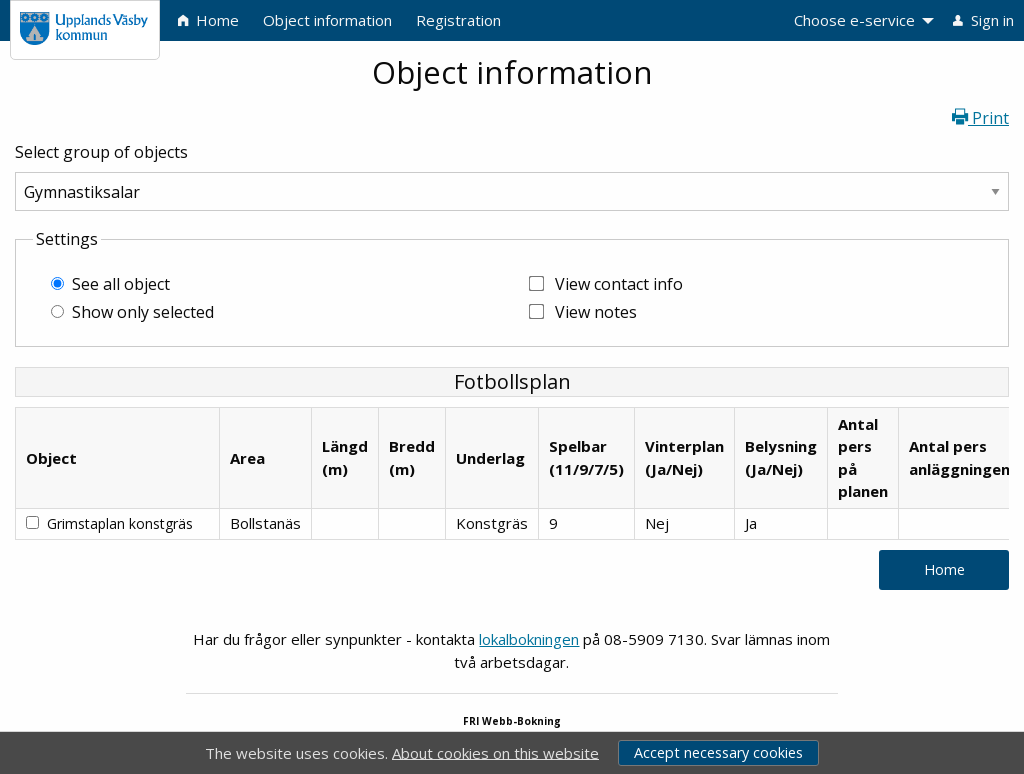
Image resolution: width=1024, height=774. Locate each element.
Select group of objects (101, 152)
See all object (121, 284)
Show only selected (143, 312)
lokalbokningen (529, 639)
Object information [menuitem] (327, 20)
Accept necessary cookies (718, 752)
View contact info (619, 284)
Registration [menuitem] (458, 20)
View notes (596, 312)
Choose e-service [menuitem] (854, 20)
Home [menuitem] (208, 20)
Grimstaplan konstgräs (120, 523)
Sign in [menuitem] (983, 20)
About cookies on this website (495, 752)
